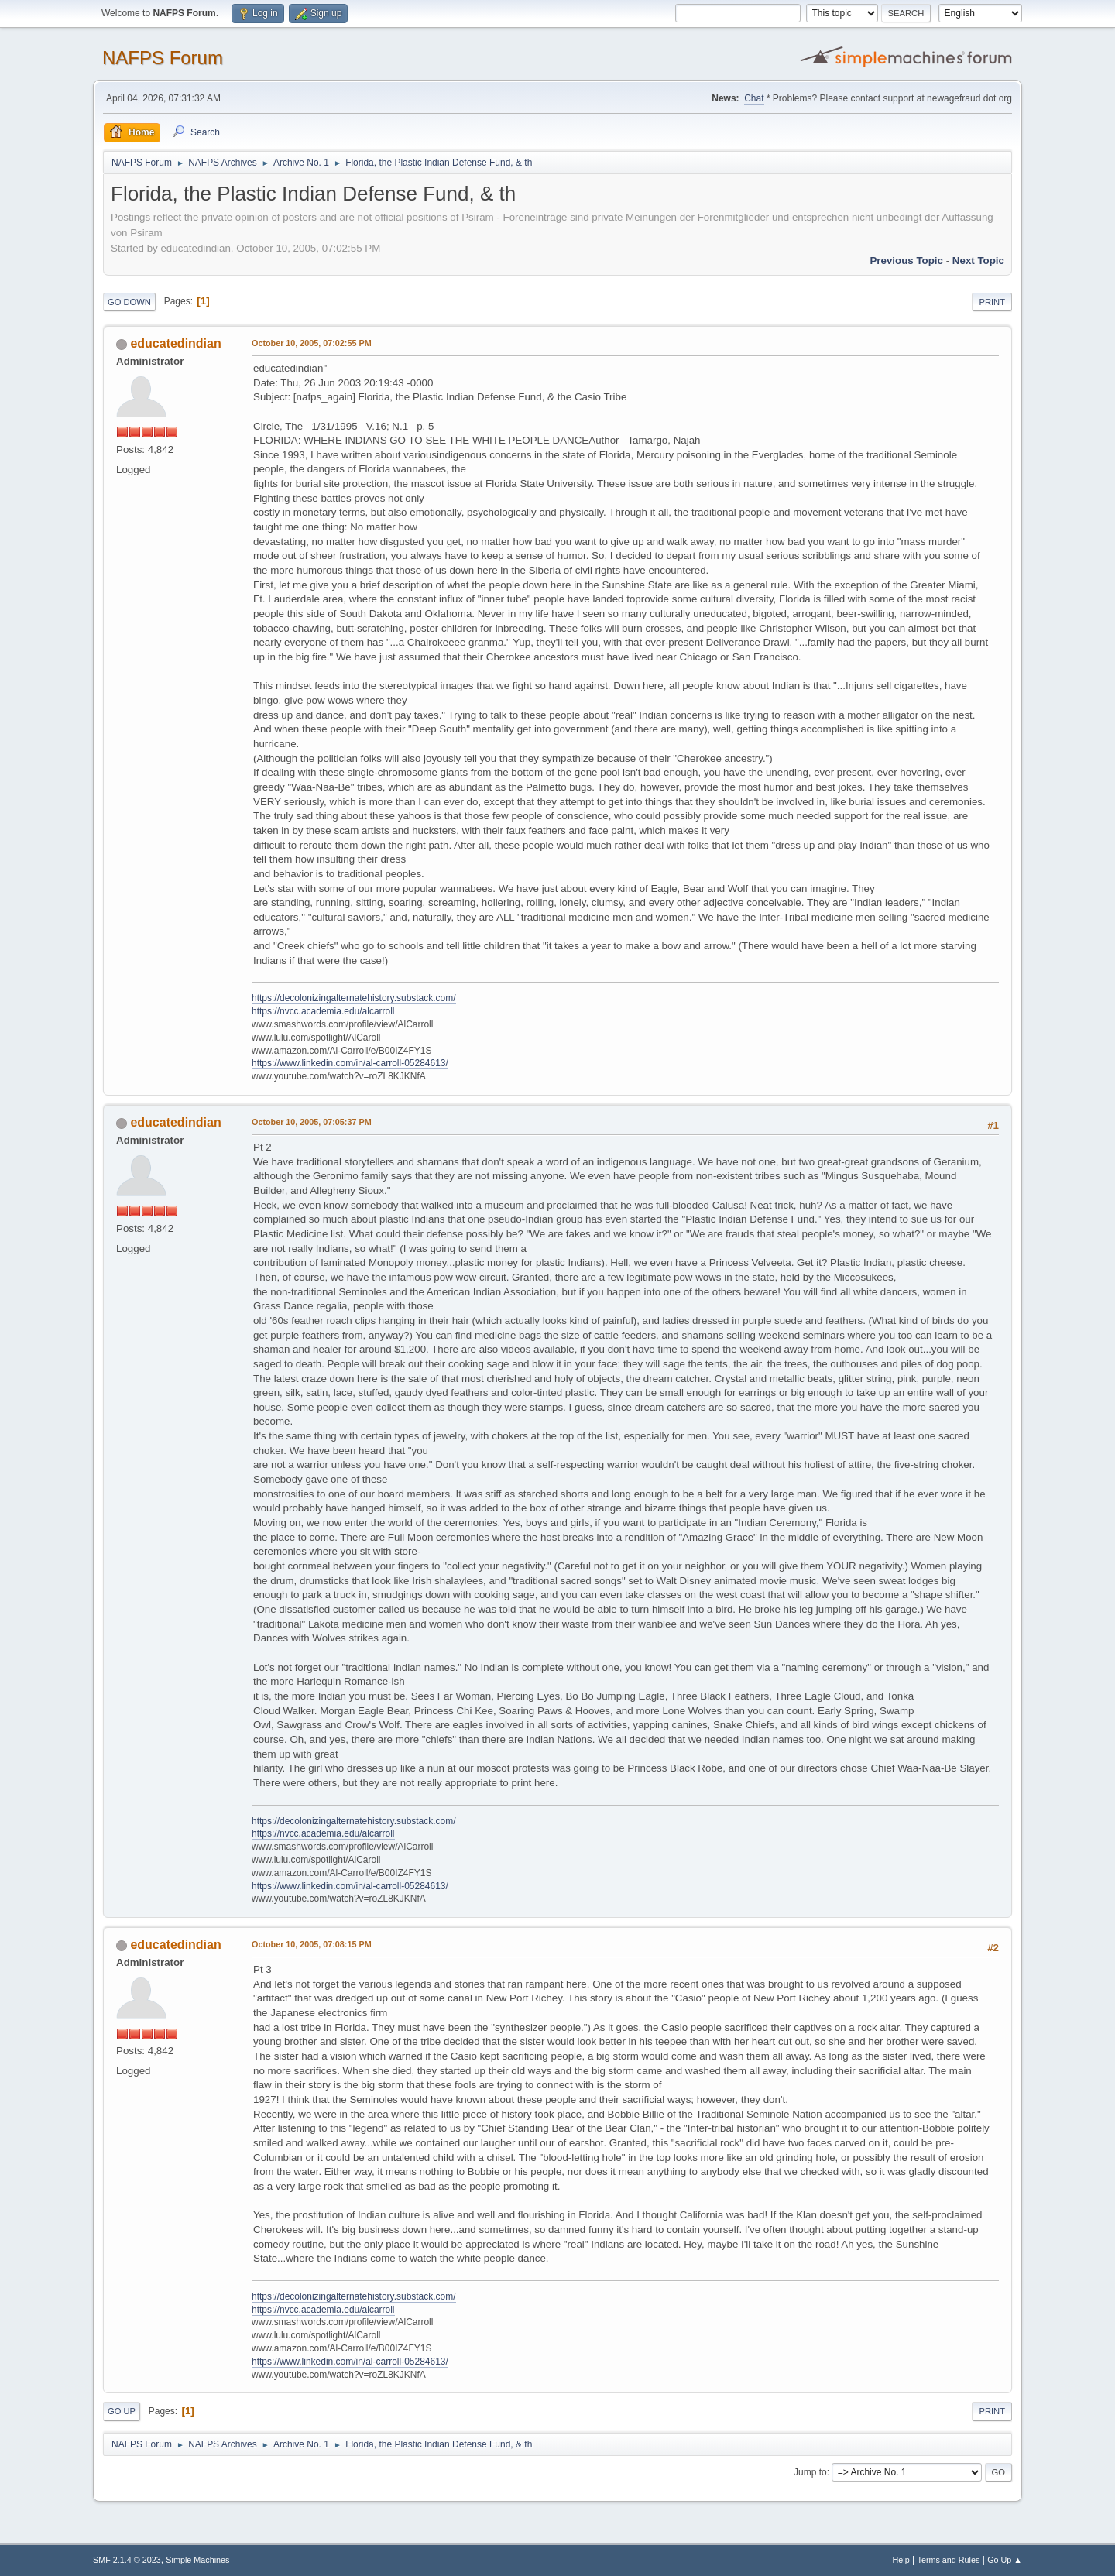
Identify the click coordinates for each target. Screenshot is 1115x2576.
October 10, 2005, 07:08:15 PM (312, 1944)
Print (992, 302)
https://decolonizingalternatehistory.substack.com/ (354, 998)
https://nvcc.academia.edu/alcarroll (323, 1011)
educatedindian (175, 343)
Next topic (978, 260)
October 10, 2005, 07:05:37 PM (312, 1122)
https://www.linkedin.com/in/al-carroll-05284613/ (350, 1063)
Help (901, 2559)
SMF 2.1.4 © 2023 (127, 2559)
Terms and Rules (949, 2559)
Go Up (122, 2411)
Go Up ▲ (1004, 2559)
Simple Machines (197, 2559)
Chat (753, 98)
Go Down (129, 302)
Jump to (810, 2472)
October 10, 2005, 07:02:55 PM (312, 343)
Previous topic (906, 260)
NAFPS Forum (162, 57)
